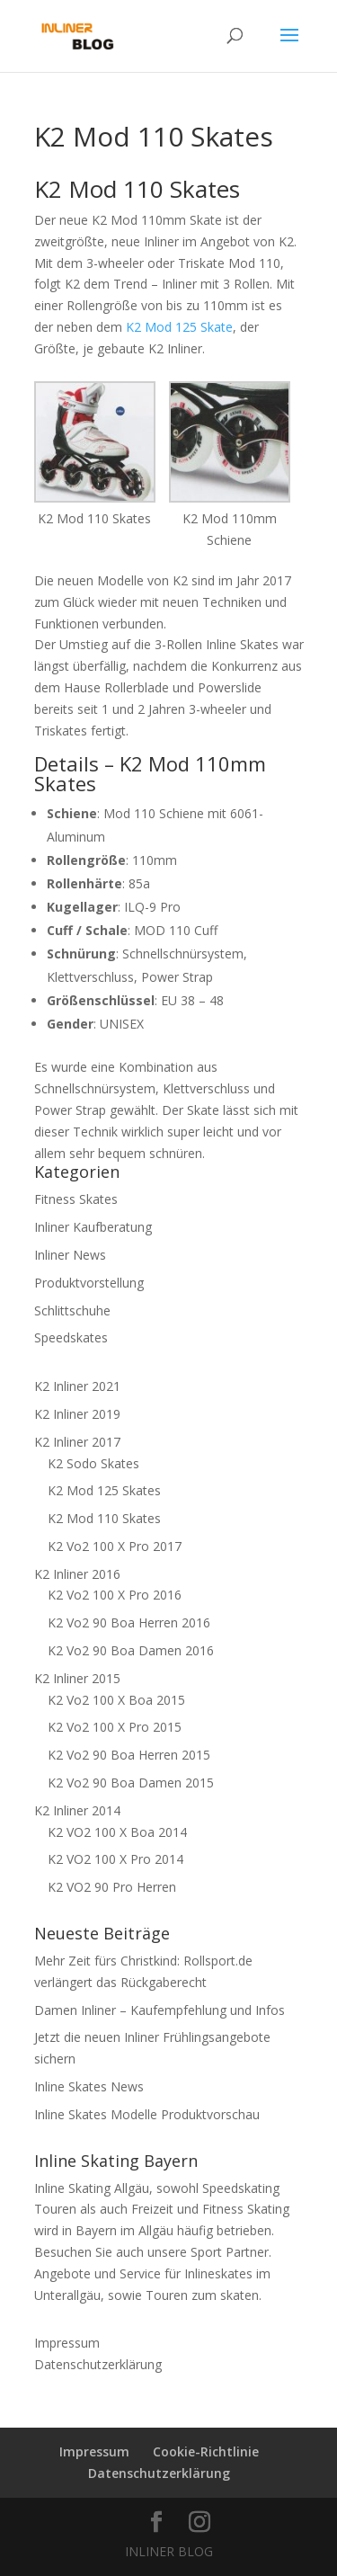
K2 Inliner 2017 (77, 1441)
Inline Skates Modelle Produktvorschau (147, 2114)
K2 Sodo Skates (93, 1463)
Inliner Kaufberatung (93, 1226)
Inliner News (70, 1254)
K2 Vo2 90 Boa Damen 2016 (131, 1650)
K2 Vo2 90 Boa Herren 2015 (129, 1754)
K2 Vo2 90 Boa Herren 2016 (129, 1622)
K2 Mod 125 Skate (179, 326)
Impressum (67, 2342)
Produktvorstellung (89, 1282)
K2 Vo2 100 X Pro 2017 (115, 1546)
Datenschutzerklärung (98, 2364)
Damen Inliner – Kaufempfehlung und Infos (159, 2010)
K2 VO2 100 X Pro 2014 (115, 1858)
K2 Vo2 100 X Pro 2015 (115, 1726)
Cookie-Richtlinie (206, 2451)
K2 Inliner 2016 (77, 1573)
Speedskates (71, 1337)
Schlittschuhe (72, 1310)
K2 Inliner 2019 (77, 1413)
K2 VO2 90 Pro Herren (112, 1886)
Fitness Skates (76, 1199)
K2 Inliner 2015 (77, 1678)
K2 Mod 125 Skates (104, 1490)
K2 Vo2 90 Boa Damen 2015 (131, 1782)
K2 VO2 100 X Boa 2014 (117, 1832)
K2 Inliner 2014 (77, 1810)
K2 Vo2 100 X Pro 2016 (115, 1594)
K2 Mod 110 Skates (104, 1518)
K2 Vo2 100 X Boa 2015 (116, 1699)
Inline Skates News (89, 2086)
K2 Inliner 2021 (77, 1386)
